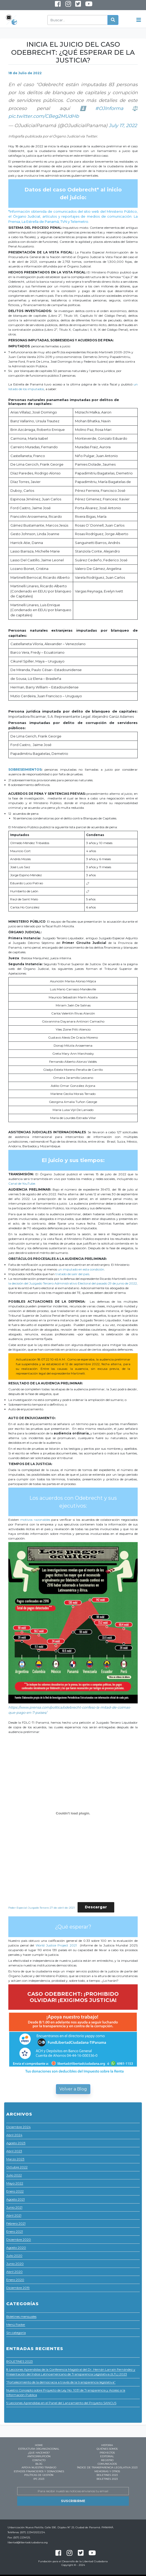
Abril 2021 (13, 2215)
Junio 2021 (14, 2207)
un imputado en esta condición (81, 1269)
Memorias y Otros (107, 2471)
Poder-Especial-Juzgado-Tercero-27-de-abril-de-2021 (41, 1907)
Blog (38, 2463)
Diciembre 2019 (18, 2288)
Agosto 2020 (16, 2247)
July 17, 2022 (123, 125)
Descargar (96, 1907)
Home (39, 2445)
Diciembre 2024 (18, 2127)
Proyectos (107, 2452)
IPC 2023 (38, 2478)
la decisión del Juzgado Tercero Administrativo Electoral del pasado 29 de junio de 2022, (73, 1283)
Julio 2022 (14, 2175)
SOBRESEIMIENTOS (24, 769)
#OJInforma (109, 108)
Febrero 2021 (16, 2223)
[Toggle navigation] (138, 20)
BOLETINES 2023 (19, 2361)
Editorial (107, 2456)
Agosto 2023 (16, 2143)
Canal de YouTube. (22, 1183)
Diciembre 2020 (18, 2239)
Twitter (78, 5)
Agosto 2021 (15, 2199)
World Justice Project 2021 (57, 1945)
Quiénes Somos (107, 2448)
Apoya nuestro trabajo (39, 2467)
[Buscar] (77, 20)
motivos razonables (35, 1520)
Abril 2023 (14, 2151)
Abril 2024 (14, 2135)
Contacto (39, 2460)
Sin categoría (16, 2333)
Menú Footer (15, 2324)
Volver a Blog (73, 2089)
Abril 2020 (14, 2272)
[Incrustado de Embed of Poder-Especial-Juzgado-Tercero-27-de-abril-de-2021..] (73, 1813)
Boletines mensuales (21, 2316)
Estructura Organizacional (38, 2448)
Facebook (57, 5)
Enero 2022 (15, 2191)
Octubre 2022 (17, 2167)
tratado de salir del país (72, 1274)
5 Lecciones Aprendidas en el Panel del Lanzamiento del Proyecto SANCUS (61, 2403)
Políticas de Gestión (38, 2475)
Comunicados (107, 2463)
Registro (107, 2460)
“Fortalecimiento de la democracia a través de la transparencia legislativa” (61, 2382)
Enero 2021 (14, 2231)
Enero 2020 (15, 2280)
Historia (107, 2445)
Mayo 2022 (14, 2183)
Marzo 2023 (15, 2159)
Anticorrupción (38, 2456)
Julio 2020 (14, 2255)
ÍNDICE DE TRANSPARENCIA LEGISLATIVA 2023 (107, 2467)
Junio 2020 (15, 2264)
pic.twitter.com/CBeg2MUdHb (43, 116)
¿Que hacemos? (39, 2452)
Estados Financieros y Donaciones (39, 2471)
